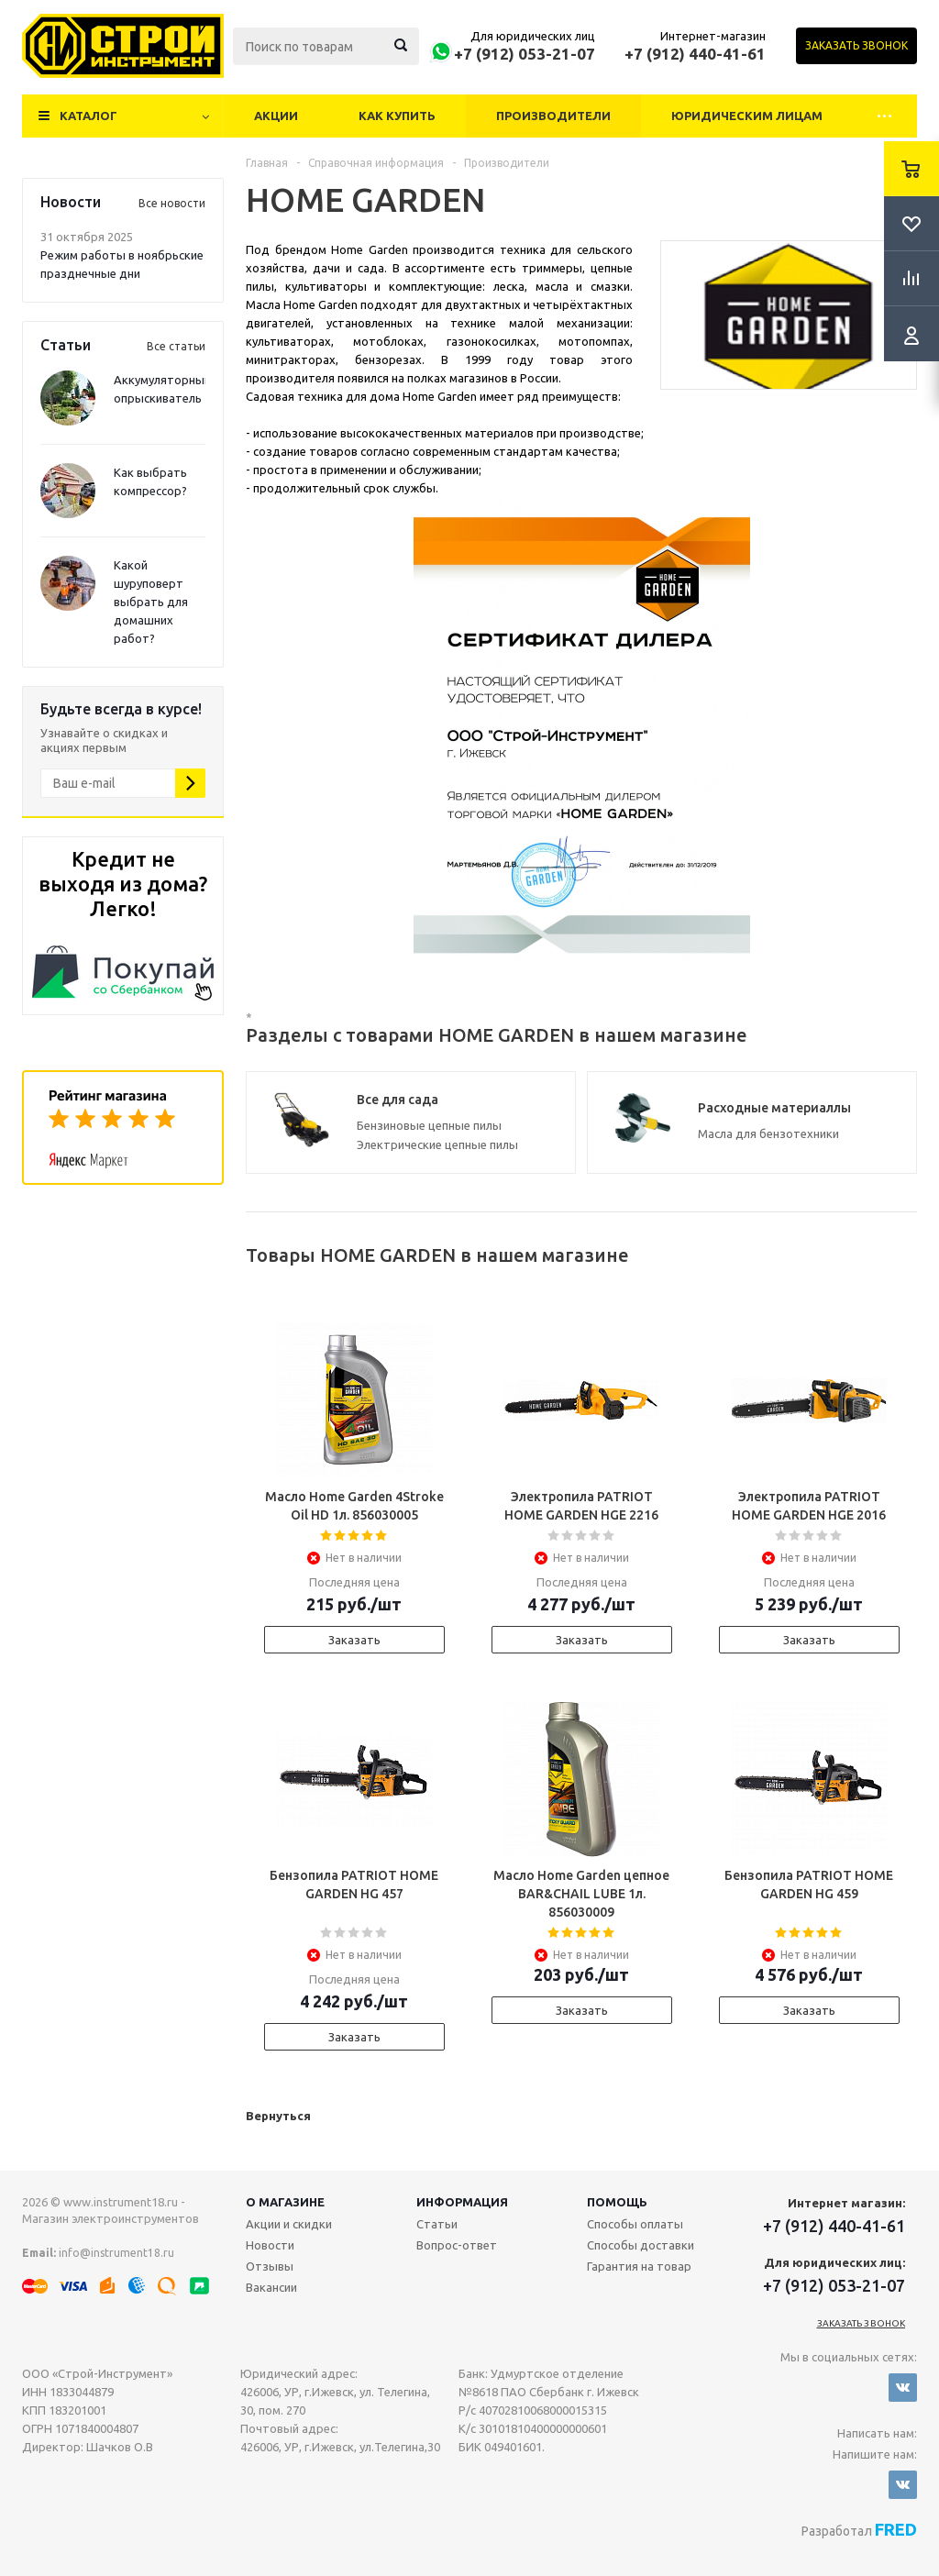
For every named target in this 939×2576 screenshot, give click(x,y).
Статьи (437, 2223)
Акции (276, 115)
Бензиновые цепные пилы (429, 1125)
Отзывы (269, 2266)
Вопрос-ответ (456, 2245)
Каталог (88, 115)
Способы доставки (640, 2245)
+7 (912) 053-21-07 (524, 53)
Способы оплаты (635, 2223)
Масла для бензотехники (768, 1133)
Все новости (171, 203)
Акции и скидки (289, 2223)
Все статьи (176, 346)
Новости (270, 2245)
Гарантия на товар (639, 2266)
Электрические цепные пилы (437, 1144)
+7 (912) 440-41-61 (695, 53)
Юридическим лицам (747, 115)
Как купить (397, 115)
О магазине (285, 2201)
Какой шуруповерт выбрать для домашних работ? (151, 601)
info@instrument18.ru (116, 2253)
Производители (553, 115)
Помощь (617, 2201)
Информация (462, 2201)
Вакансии (271, 2287)
